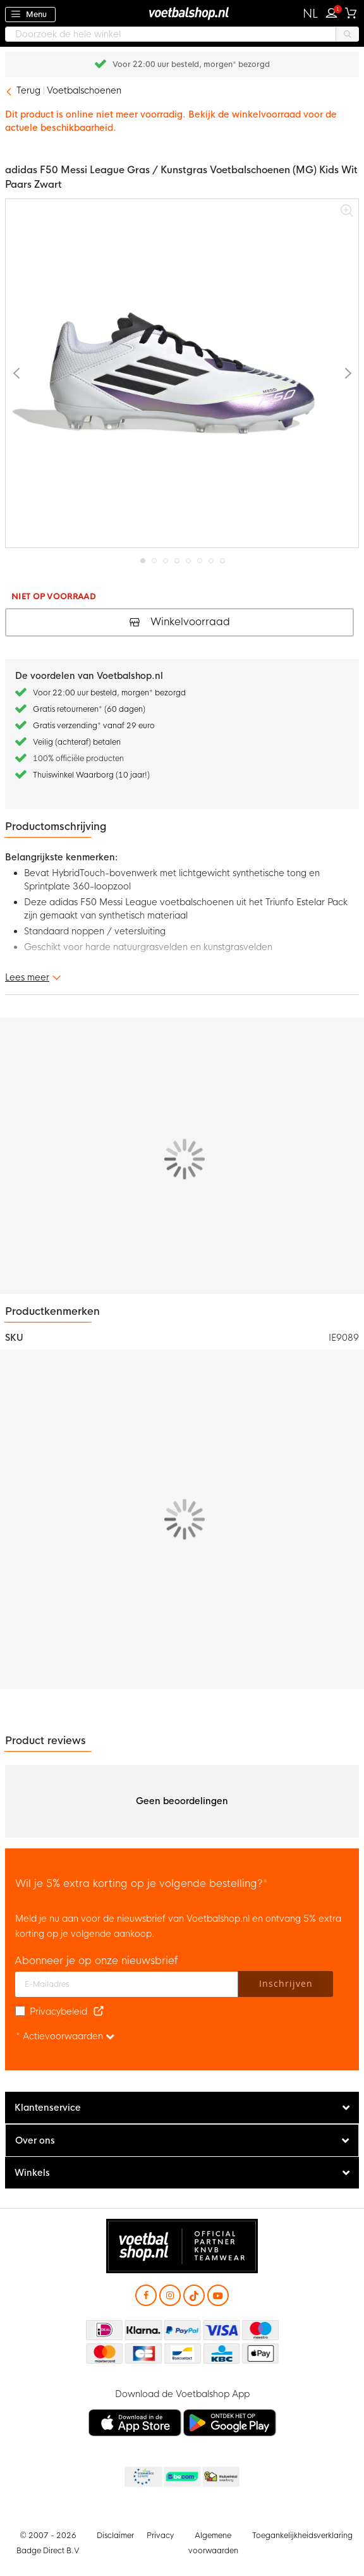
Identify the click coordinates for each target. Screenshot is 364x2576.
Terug (28, 90)
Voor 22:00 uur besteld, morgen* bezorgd (109, 693)
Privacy (160, 2535)
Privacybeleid (58, 2011)
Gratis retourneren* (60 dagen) (89, 709)
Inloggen (334, 11)
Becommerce (181, 2477)
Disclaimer (115, 2535)
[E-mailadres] (126, 1984)
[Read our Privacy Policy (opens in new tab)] (98, 2011)
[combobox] (182, 34)
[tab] (182, 2108)
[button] (310, 13)
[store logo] (182, 13)
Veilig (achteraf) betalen (77, 742)
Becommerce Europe (142, 2477)
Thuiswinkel (221, 2477)
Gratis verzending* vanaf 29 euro (94, 726)
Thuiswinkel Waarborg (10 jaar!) (91, 775)
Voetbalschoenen (84, 90)
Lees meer (27, 977)
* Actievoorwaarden (65, 2036)
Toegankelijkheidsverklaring (302, 2535)
